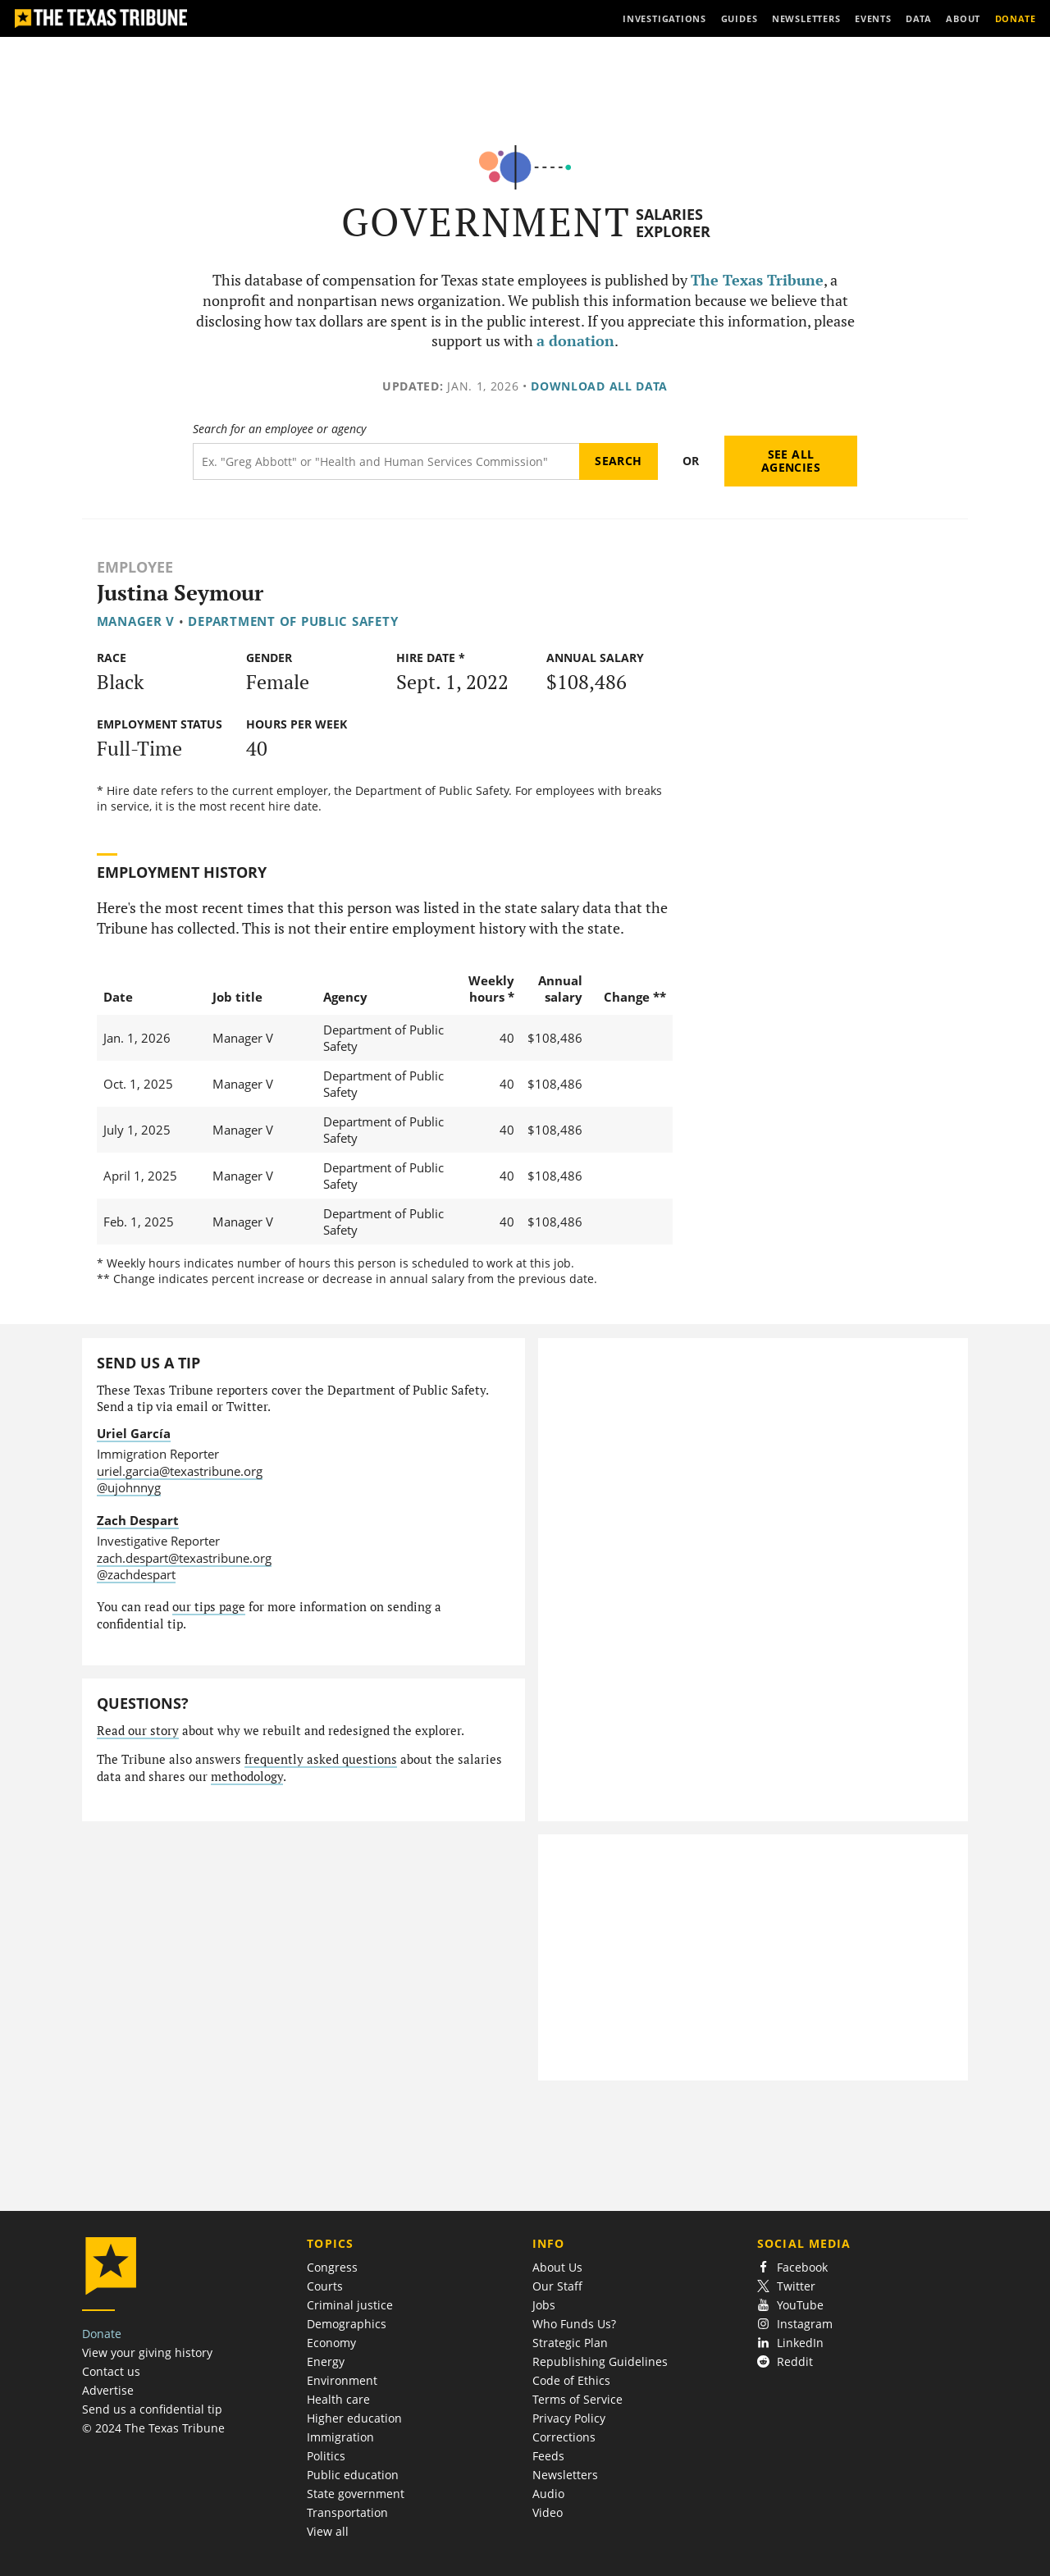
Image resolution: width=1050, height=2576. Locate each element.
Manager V (136, 621)
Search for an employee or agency (279, 429)
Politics (326, 2456)
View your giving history (147, 2352)
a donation (575, 340)
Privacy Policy (568, 2418)
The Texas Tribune (757, 280)
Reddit (785, 2361)
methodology (247, 1776)
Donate (101, 2333)
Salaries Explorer (673, 222)
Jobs (543, 2305)
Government (486, 221)
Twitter (786, 2286)
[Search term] (386, 461)
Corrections (564, 2437)
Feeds (548, 2456)
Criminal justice (350, 2305)
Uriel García (134, 1433)
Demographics (346, 2324)
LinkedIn (790, 2342)
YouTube (790, 2305)
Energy (326, 2361)
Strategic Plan (570, 2342)
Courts (325, 2286)
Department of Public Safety (293, 621)
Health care (338, 2399)
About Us (557, 2267)
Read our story (138, 1730)
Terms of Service (577, 2399)
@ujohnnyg (129, 1487)
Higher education (354, 2418)
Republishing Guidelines (600, 2361)
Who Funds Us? (574, 2324)
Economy (331, 2342)
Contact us (111, 2371)
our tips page (208, 1607)
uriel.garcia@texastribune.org (179, 1471)
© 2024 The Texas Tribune (153, 2428)
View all (328, 2531)
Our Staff (557, 2286)
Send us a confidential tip (152, 2409)
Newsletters (565, 2474)
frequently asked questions (320, 1759)
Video (547, 2512)
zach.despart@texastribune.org (184, 1558)
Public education (353, 2474)
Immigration (340, 2437)
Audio (548, 2493)
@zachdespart (136, 1574)
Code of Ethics (571, 2380)
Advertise (108, 2390)
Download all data (599, 386)
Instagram (795, 2324)
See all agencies (790, 460)
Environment (342, 2380)
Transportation (347, 2512)
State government (355, 2493)
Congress (332, 2267)
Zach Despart (138, 1520)
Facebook (792, 2267)
